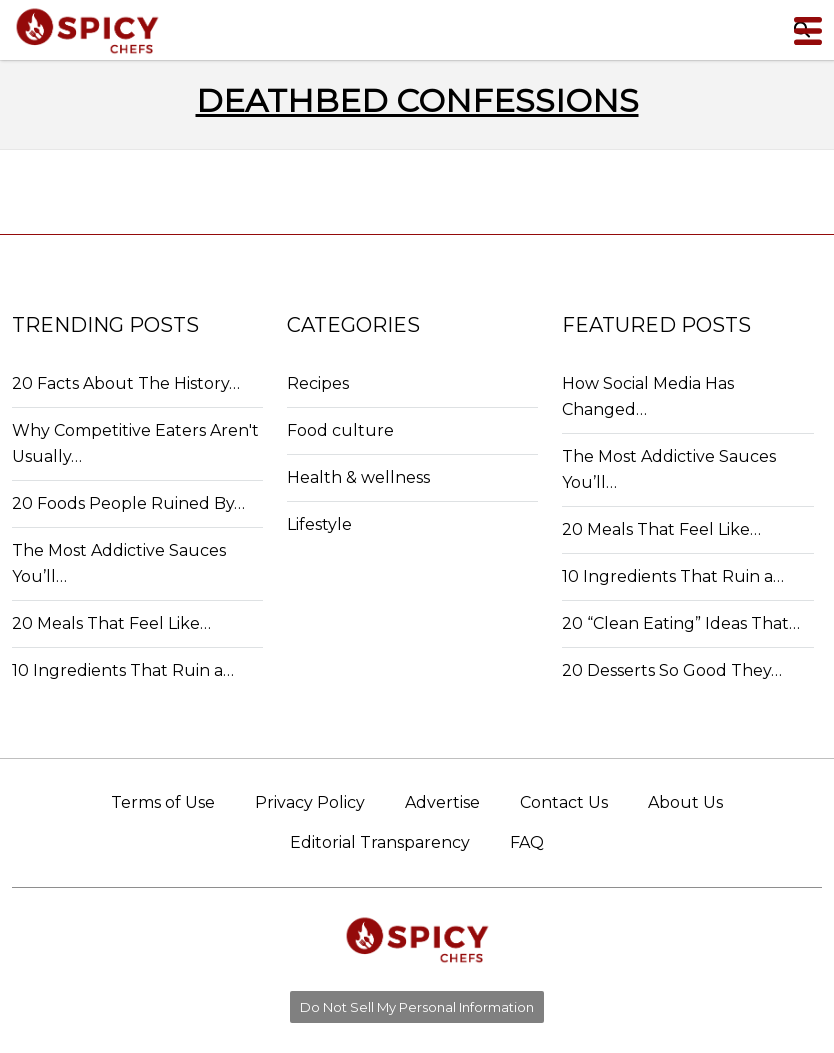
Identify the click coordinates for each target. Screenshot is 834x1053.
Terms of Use (163, 802)
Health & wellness (358, 477)
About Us (685, 802)
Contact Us (564, 802)
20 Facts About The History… (126, 383)
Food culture (340, 430)
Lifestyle (319, 524)
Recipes (318, 383)
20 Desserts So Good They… (672, 670)
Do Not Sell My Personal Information (417, 1007)
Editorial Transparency (380, 842)
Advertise (442, 802)
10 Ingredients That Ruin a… (123, 670)
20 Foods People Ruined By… (128, 503)
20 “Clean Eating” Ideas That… (681, 623)
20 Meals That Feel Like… (111, 623)
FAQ (527, 842)
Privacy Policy (310, 802)
